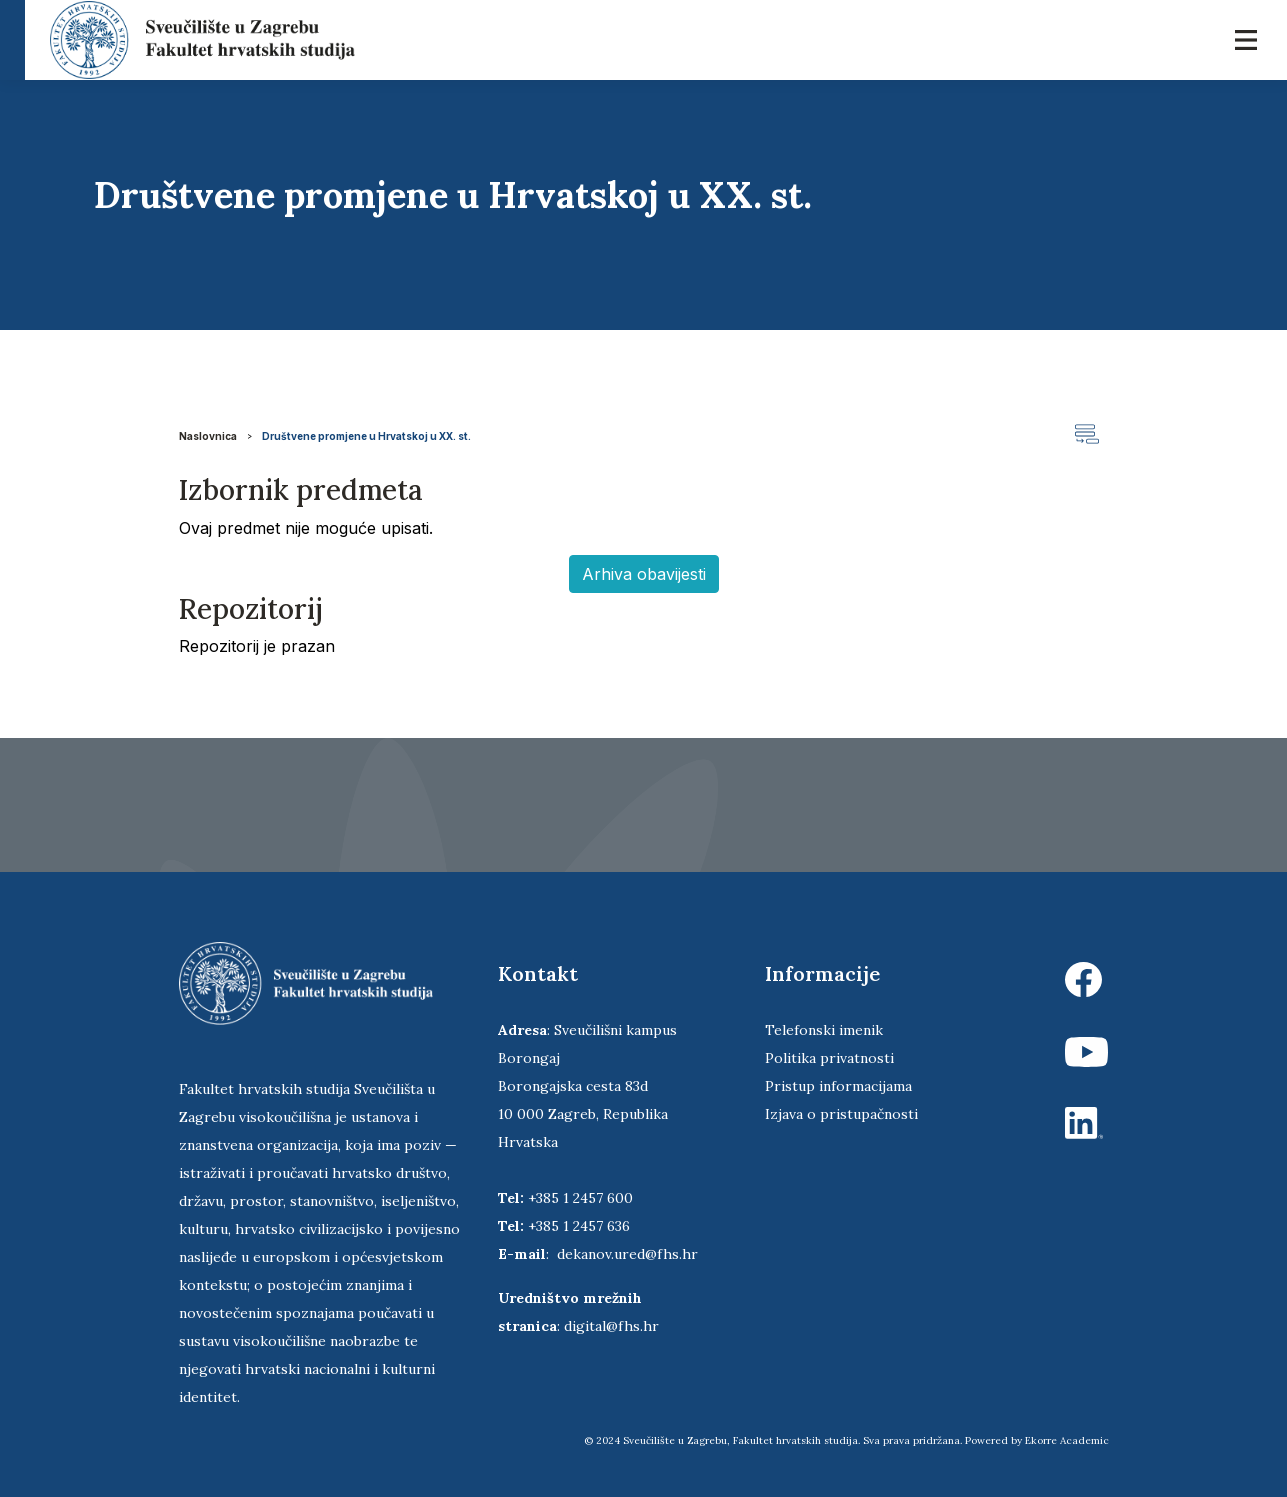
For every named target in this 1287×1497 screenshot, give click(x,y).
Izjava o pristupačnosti (841, 1114)
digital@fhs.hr (611, 1326)
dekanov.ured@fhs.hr (627, 1254)
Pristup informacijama (838, 1086)
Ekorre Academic (1067, 1440)
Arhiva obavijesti (644, 574)
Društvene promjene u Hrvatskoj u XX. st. (366, 436)
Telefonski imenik (824, 1030)
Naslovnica (208, 436)
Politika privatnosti (829, 1058)
